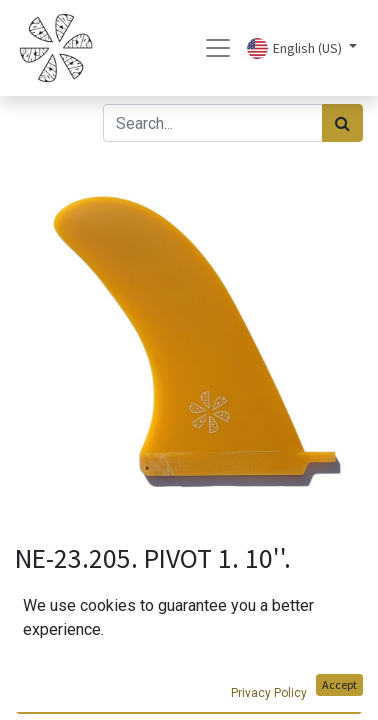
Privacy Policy (269, 693)
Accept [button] (339, 684)
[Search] (342, 123)
